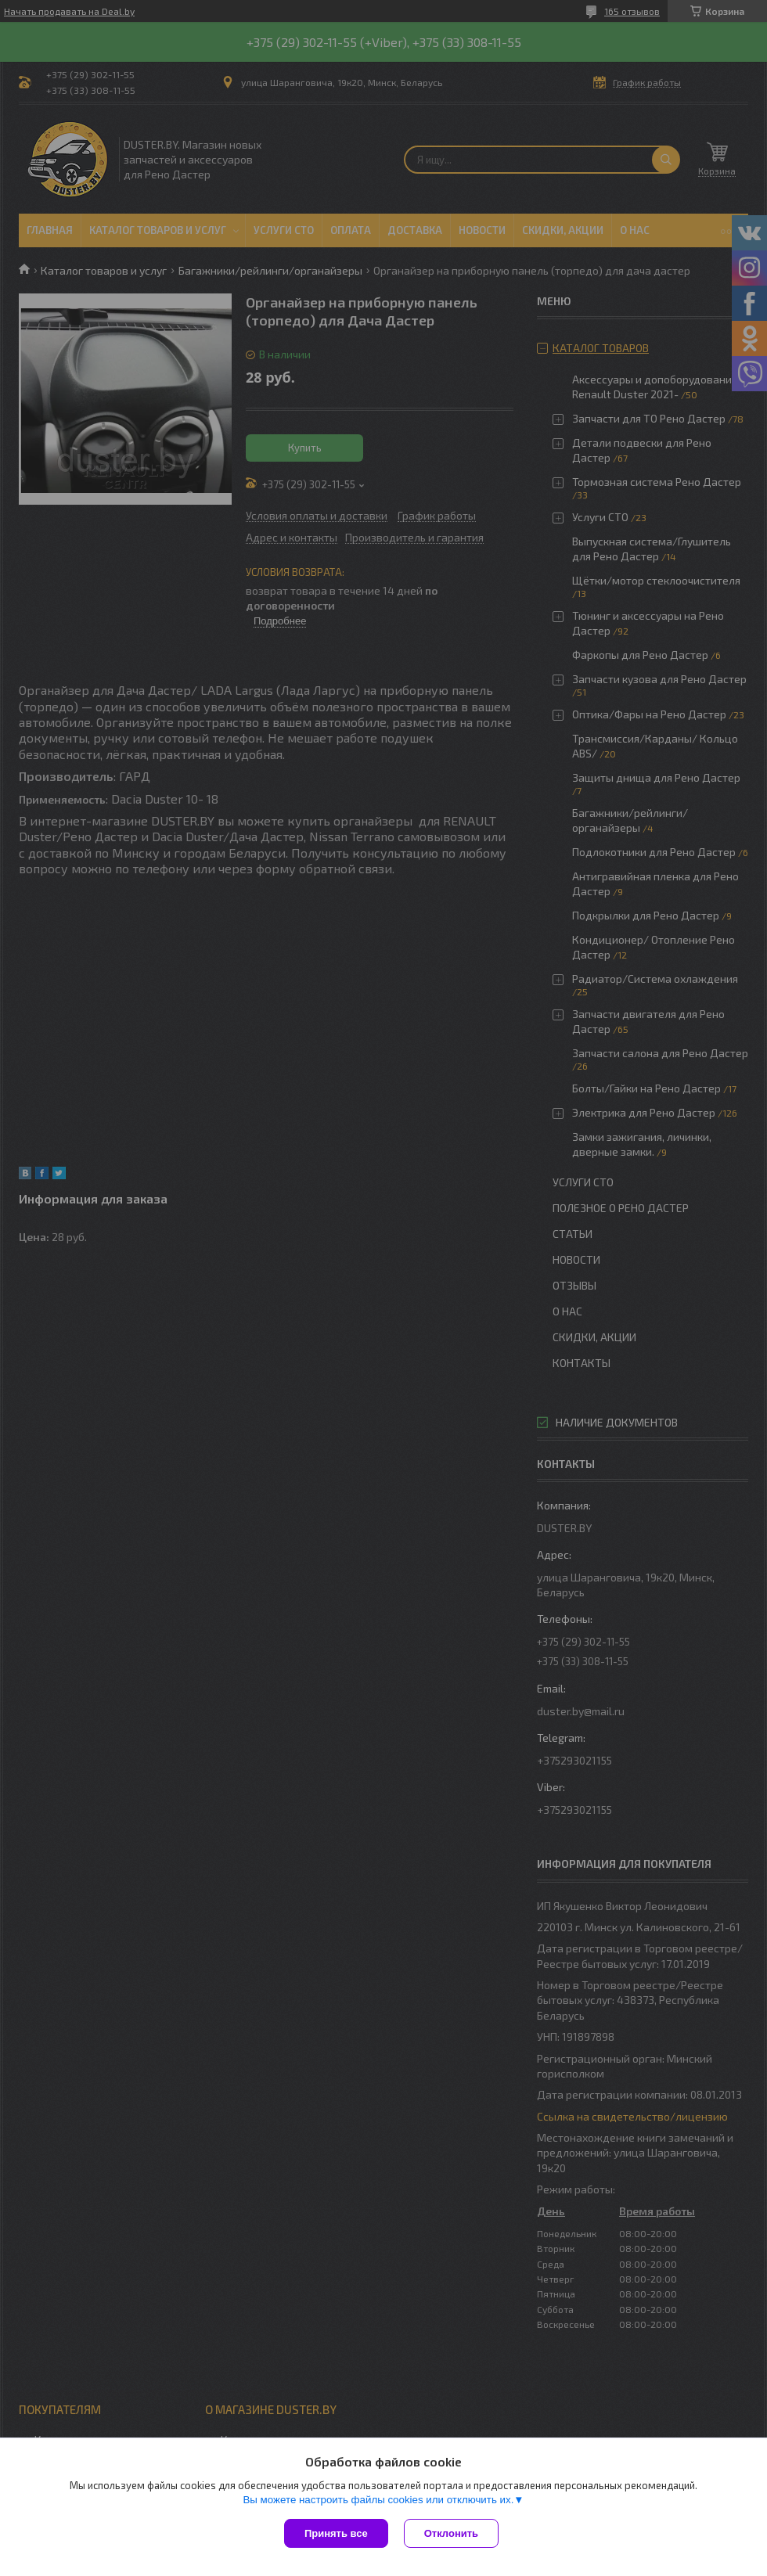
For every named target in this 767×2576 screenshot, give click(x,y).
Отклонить (451, 2533)
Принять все (336, 2533)
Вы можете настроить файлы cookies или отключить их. (378, 2500)
